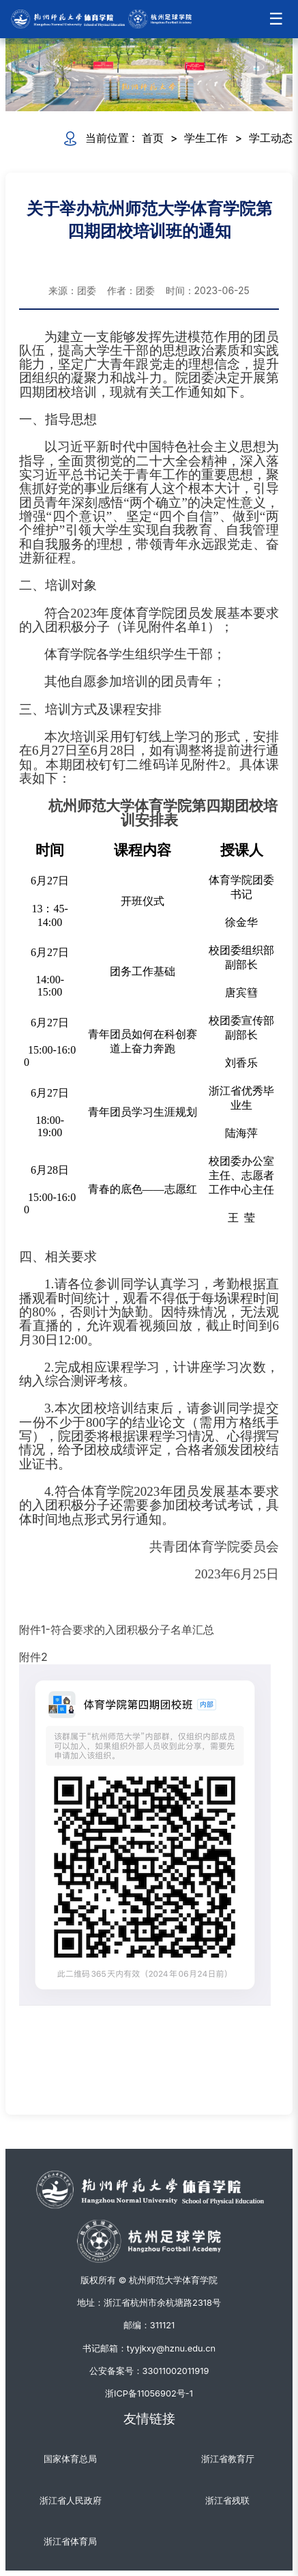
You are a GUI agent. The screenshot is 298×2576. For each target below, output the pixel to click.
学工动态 (271, 138)
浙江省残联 (227, 2500)
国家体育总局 (70, 2459)
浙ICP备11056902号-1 (149, 2393)
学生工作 (206, 138)
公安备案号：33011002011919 (149, 2371)
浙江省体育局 (70, 2541)
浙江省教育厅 (227, 2459)
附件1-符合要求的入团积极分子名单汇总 (116, 1629)
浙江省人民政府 (71, 2500)
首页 (153, 138)
